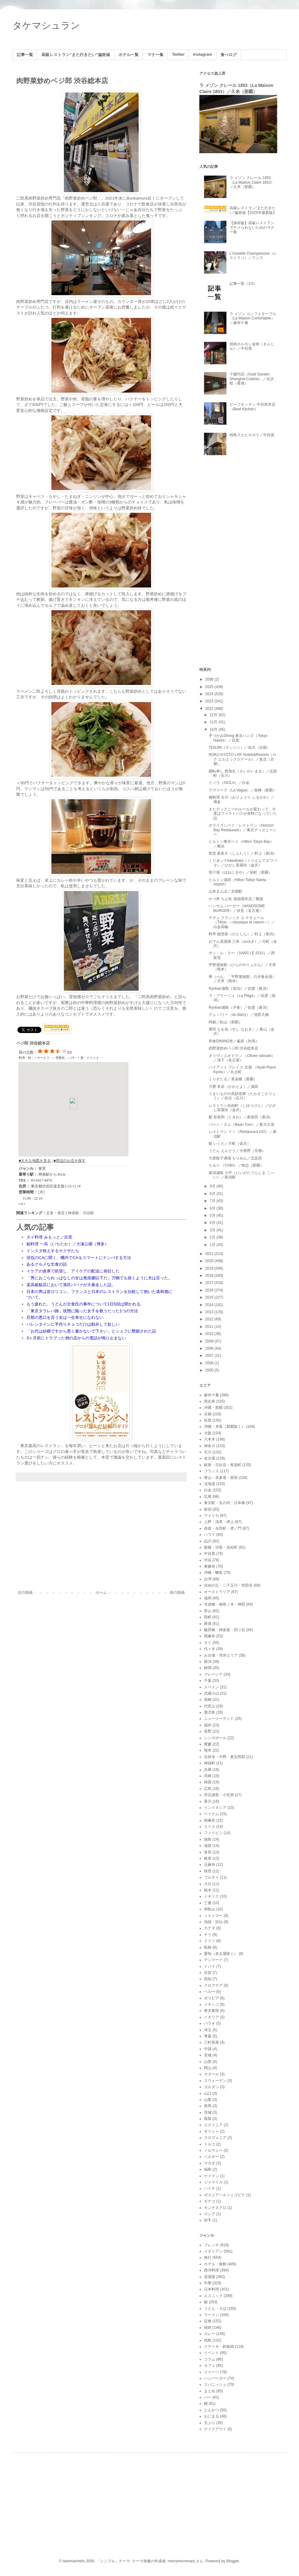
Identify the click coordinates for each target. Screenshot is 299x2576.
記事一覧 (25, 55)
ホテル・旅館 (215, 2264)
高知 (207, 1979)
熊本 (207, 1750)
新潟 (207, 1661)
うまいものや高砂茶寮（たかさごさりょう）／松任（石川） (242, 1096)
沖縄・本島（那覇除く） (224, 1426)
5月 (213, 1215)
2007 (210, 1355)
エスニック (213, 2296)
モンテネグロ (215, 2208)
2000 (210, 1370)
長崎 (207, 1699)
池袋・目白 (213, 1922)
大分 (207, 1884)
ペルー (209, 1991)
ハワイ (209, 1534)
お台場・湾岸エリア (221, 1655)
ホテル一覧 (128, 55)
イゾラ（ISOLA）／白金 (229, 783)
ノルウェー (213, 2150)
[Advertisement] (101, 1539)
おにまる (211, 2416)
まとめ (209, 2391)
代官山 (209, 1706)
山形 (207, 2061)
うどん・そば (215, 2308)
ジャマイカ (213, 2182)
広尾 (207, 1496)
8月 (213, 1193)
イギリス (211, 1896)
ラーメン (211, 2315)
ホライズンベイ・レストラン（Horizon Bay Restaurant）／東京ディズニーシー (243, 830)
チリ (207, 1934)
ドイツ (209, 1941)
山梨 (207, 2099)
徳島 (207, 1839)
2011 (210, 1326)
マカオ (209, 2163)
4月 (213, 1222)
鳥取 (207, 2118)
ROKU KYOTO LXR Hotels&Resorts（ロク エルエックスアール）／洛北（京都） (242, 759)
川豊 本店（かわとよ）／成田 (233, 1086)
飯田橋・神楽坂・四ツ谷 (224, 1630)
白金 (207, 1490)
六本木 (209, 1439)
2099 (210, 679)
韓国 (207, 1782)
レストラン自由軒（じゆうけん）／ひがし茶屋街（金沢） (242, 1107)
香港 (207, 1623)
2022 (210, 708)
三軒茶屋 (211, 2042)
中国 (207, 2049)
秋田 (207, 1871)
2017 (210, 1283)
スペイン (211, 1687)
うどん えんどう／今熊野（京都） (237, 1151)
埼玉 (207, 2030)
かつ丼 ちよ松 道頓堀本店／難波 (236, 899)
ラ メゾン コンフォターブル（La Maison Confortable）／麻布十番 (253, 318)
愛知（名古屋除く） (221, 1953)
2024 (210, 694)
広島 (207, 1788)
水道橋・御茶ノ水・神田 (224, 1604)
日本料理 (211, 2289)
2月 (213, 1237)
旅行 (207, 2257)
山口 (207, 2093)
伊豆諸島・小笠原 (219, 1795)
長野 (207, 1731)
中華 (207, 2283)
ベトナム (211, 1814)
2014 (210, 1305)
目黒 (207, 1420)
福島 (207, 2169)
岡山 (207, 2068)
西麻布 (209, 1636)
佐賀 (207, 1972)
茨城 (207, 2112)
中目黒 (209, 1553)
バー (207, 2397)
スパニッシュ (215, 2384)
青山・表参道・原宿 (221, 1477)
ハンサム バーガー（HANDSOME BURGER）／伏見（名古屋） (237, 908)
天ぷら (209, 2423)
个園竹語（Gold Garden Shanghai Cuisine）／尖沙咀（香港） (252, 378)
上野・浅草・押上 (219, 1522)
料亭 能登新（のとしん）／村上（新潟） (243, 934)
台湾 (207, 1579)
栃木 (207, 1890)
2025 (210, 687)
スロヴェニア (215, 2137)
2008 (210, 1348)
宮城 (207, 2055)
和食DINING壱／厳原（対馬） (234, 1041)
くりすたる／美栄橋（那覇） (233, 1079)
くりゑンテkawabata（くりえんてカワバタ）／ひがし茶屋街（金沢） (243, 862)
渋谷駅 (88, 1213)
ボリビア (211, 1998)
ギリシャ (211, 2131)
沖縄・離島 (213, 1572)
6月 (213, 1208)
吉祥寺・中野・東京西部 (224, 1757)
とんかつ (211, 2410)
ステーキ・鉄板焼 (219, 2346)
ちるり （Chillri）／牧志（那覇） (236, 1165)
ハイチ (209, 2188)
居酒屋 (209, 2277)
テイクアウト (215, 2429)
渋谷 (207, 1560)
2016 (210, 1290)
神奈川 (209, 1446)
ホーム (101, 1592)
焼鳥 (207, 2340)
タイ (207, 1642)
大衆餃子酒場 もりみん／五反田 (235, 1158)
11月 (214, 722)
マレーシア (213, 1674)
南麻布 (209, 1820)
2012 (210, 1319)
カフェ (209, 2365)
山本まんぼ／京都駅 (225, 891)
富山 (207, 1611)
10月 (214, 729)
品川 (207, 1541)
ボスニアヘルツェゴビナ (224, 2195)
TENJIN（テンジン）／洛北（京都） (239, 747)
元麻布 (209, 1864)
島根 (207, 1947)
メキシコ (211, 2004)
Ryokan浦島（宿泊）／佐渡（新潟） (239, 988)
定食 (207, 2321)
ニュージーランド (219, 1718)
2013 (210, 1312)
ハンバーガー (215, 2378)
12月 (214, 715)
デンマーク (213, 1960)
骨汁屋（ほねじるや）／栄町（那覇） (240, 872)
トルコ (209, 2144)
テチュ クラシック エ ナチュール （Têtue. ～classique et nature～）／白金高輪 (242, 922)
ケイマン (211, 2176)
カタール (211, 2074)
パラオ (209, 2023)
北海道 (209, 1484)
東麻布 (209, 1566)
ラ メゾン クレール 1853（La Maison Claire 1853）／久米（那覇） (252, 182)
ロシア (209, 2214)
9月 (213, 1186)
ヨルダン (211, 2087)
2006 (210, 1363)
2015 (210, 1297)
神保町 (209, 1763)
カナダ (209, 1928)
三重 (207, 1903)
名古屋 (209, 1458)
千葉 (207, 1680)
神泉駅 (73, 1213)
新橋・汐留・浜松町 (221, 1547)
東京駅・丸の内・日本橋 (224, 1503)
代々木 (209, 1649)
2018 (210, 1275)
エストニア (213, 2125)
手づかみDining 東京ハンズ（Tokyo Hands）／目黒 (238, 738)
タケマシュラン (46, 25)
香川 (207, 1801)
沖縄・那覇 (213, 1407)
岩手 (207, 2220)
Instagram (202, 54)
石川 (207, 1452)
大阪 (207, 1433)
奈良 (207, 1852)
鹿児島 (209, 1712)
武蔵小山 (211, 1693)
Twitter (178, 54)
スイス (209, 1826)
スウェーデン (215, 2080)
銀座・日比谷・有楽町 (222, 1465)
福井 (207, 1725)
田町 (207, 1617)
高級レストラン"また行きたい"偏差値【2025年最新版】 (253, 210)
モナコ (209, 2201)
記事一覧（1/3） (243, 283)
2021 (210, 1254)
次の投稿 (25, 1592)
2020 (210, 1261)
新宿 (207, 1509)
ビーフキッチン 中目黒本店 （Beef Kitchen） (252, 406)
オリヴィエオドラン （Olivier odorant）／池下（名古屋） (242, 1058)
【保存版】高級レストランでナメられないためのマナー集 (252, 227)
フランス (211, 1471)
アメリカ (211, 1515)
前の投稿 (177, 1592)
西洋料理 (211, 2270)
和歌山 (209, 1909)
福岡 (207, 1598)
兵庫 (207, 1769)
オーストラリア (217, 1592)
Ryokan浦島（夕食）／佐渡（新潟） (239, 1007)
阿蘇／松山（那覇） (225, 1022)
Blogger (232, 2561)
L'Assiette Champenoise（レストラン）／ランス (253, 255)
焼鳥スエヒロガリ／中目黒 (252, 435)
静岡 (207, 1668)
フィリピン (213, 1833)
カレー (209, 2334)
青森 (207, 2036)
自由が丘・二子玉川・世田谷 (228, 1585)
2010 (210, 1334)
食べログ (229, 55)
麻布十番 (211, 1395)
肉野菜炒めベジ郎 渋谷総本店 (233, 1048)
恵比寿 (209, 1401)
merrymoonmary (181, 2561)
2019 (210, 1268)
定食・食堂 (55, 1213)
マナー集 (155, 55)
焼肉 (207, 2327)
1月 (213, 1245)
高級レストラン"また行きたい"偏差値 (75, 55)
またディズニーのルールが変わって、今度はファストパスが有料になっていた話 (243, 813)
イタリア (211, 2017)
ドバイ (209, 1966)
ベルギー (211, 2156)
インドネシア (215, 1807)
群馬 (207, 2106)
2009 (210, 1341)
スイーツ (211, 2372)
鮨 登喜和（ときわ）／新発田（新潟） (241, 1117)
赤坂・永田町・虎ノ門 (222, 1528)
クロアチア (213, 1985)
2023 (210, 701)
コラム (209, 2359)
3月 (213, 1230)
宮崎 (207, 1776)
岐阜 (207, 1858)
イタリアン (213, 2251)
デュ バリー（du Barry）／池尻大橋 (239, 1014)
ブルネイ (211, 1877)
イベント (211, 2353)
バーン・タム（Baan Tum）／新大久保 (241, 1124)
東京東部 (211, 2010)
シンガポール (215, 1738)
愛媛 (207, 1744)
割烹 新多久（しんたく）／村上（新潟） (243, 853)
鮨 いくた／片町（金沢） (230, 1143)
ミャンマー (213, 1915)
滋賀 (207, 1845)
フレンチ (211, 2245)
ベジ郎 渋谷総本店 (33, 1043)
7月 (213, 1201)
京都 (207, 1414)
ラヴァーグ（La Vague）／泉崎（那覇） (243, 790)
